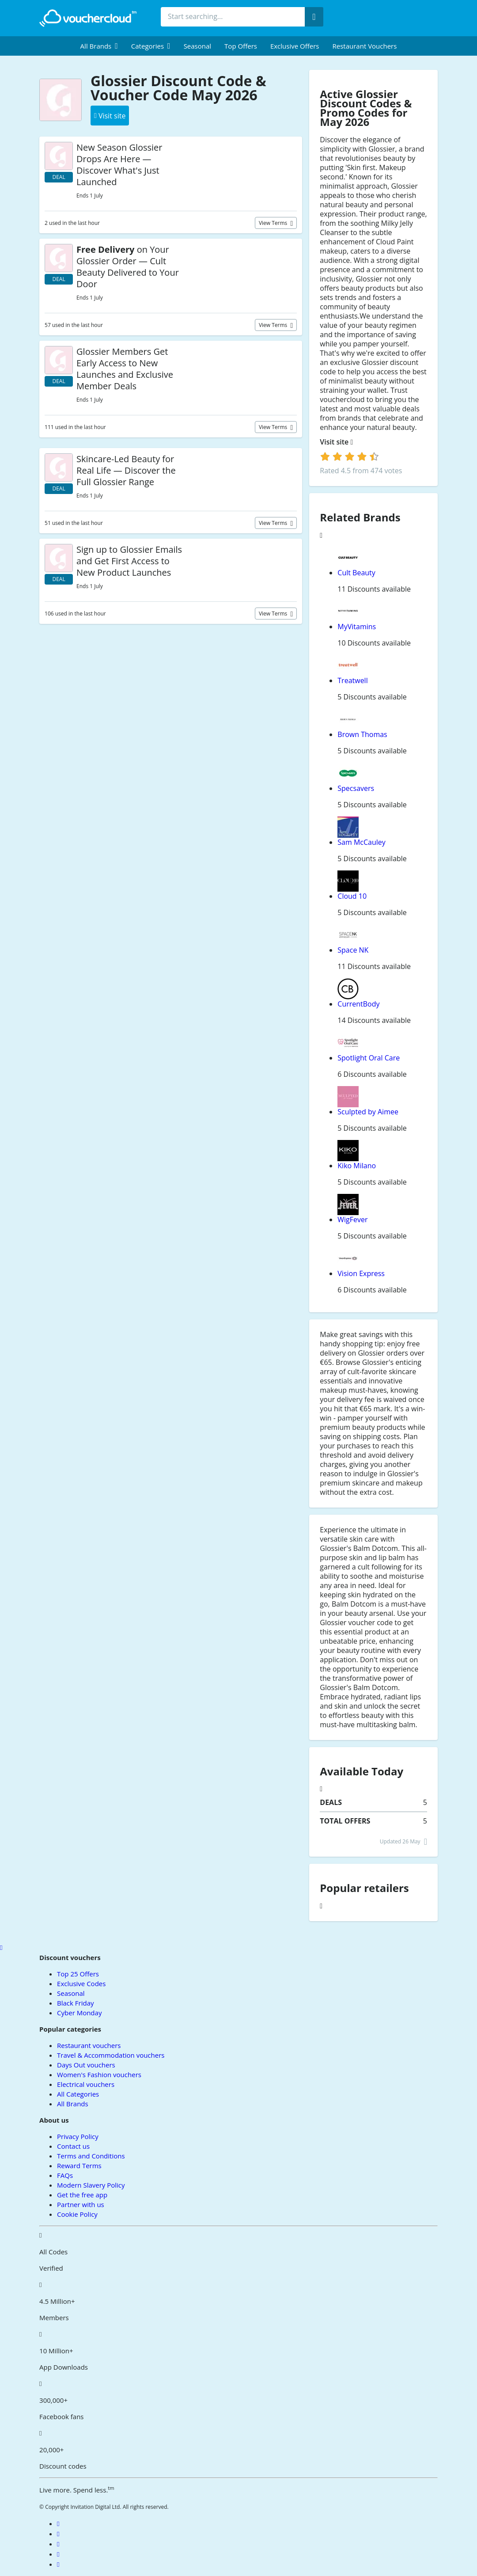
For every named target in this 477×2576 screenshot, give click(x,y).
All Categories (78, 2094)
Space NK (352, 950)
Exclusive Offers (294, 46)
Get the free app (82, 2194)
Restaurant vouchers (365, 46)
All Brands (72, 2103)
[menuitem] (99, 46)
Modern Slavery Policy (91, 2185)
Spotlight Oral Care (368, 1058)
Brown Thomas (362, 734)
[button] (99, 46)
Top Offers (240, 46)
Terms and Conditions (91, 2155)
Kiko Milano (356, 1165)
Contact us (73, 2146)
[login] (349, 456)
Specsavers (355, 788)
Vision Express (361, 1273)
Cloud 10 (352, 896)
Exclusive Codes (81, 1983)
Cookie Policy (77, 2214)
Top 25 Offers (78, 1973)
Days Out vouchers (86, 2064)
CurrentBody (358, 1004)
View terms (274, 223)
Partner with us (80, 2204)
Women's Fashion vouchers (99, 2074)
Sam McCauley (361, 842)
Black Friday (75, 2002)
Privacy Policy (77, 2136)
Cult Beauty (356, 573)
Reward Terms (79, 2165)
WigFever (352, 1219)
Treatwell (352, 680)
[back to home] (87, 18)
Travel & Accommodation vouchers (110, 2055)
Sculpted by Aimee (367, 1112)
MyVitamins (356, 626)
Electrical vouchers (85, 2084)
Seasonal (197, 46)
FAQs (65, 2175)
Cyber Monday (79, 2012)
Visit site (336, 442)
